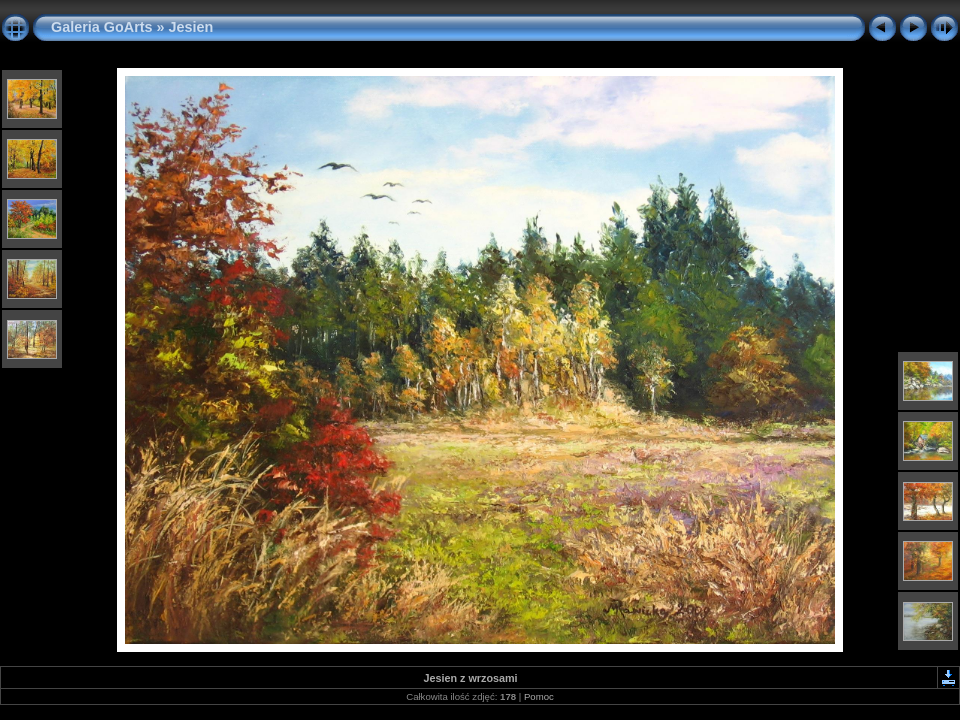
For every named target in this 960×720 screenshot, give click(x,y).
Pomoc (539, 696)
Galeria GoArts (102, 27)
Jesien (191, 27)
